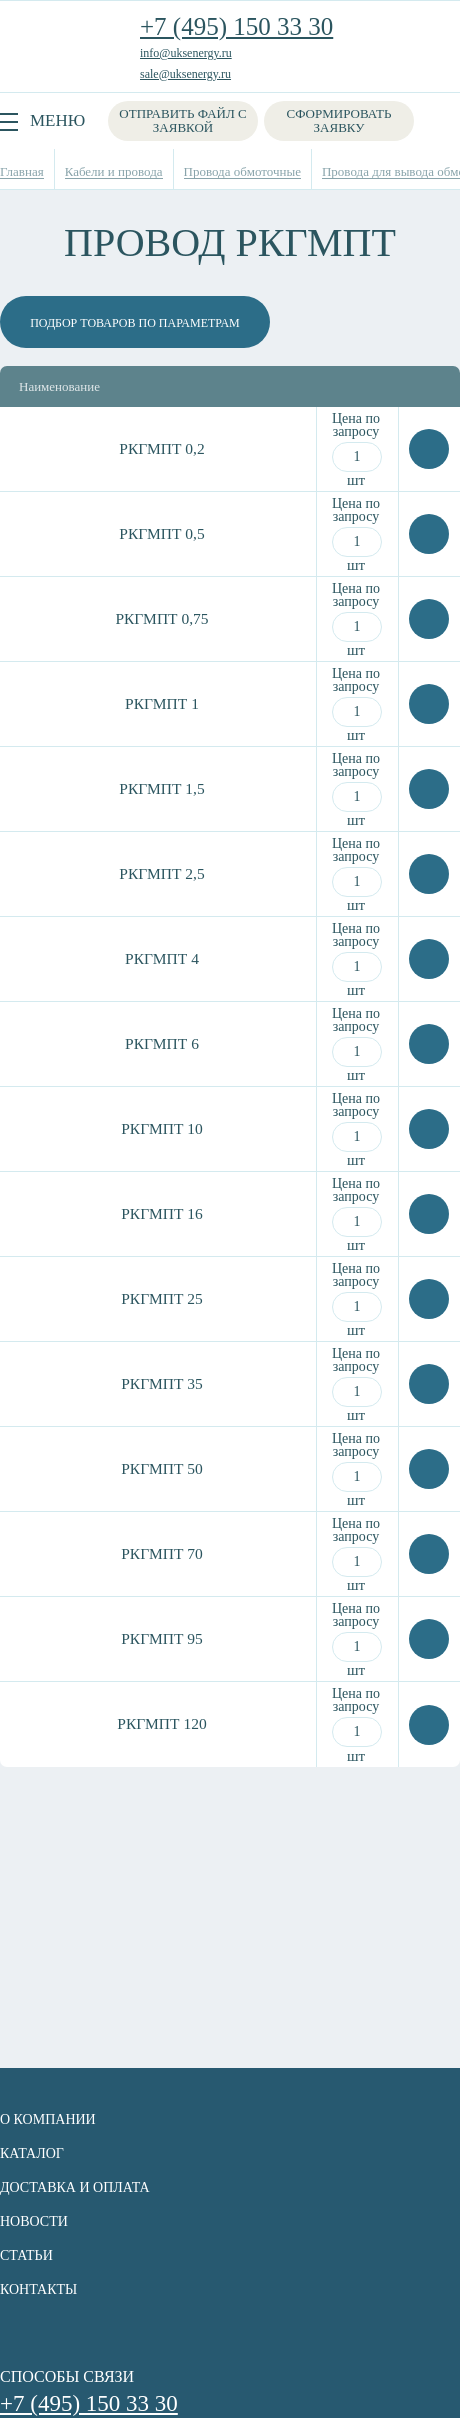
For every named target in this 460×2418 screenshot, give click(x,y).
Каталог (32, 2153)
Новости (34, 2221)
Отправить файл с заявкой (182, 120)
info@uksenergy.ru (186, 53)
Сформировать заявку (339, 120)
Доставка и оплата (75, 2187)
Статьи (26, 2255)
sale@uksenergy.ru (185, 74)
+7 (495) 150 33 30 (236, 26)
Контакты (38, 2289)
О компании (48, 2119)
